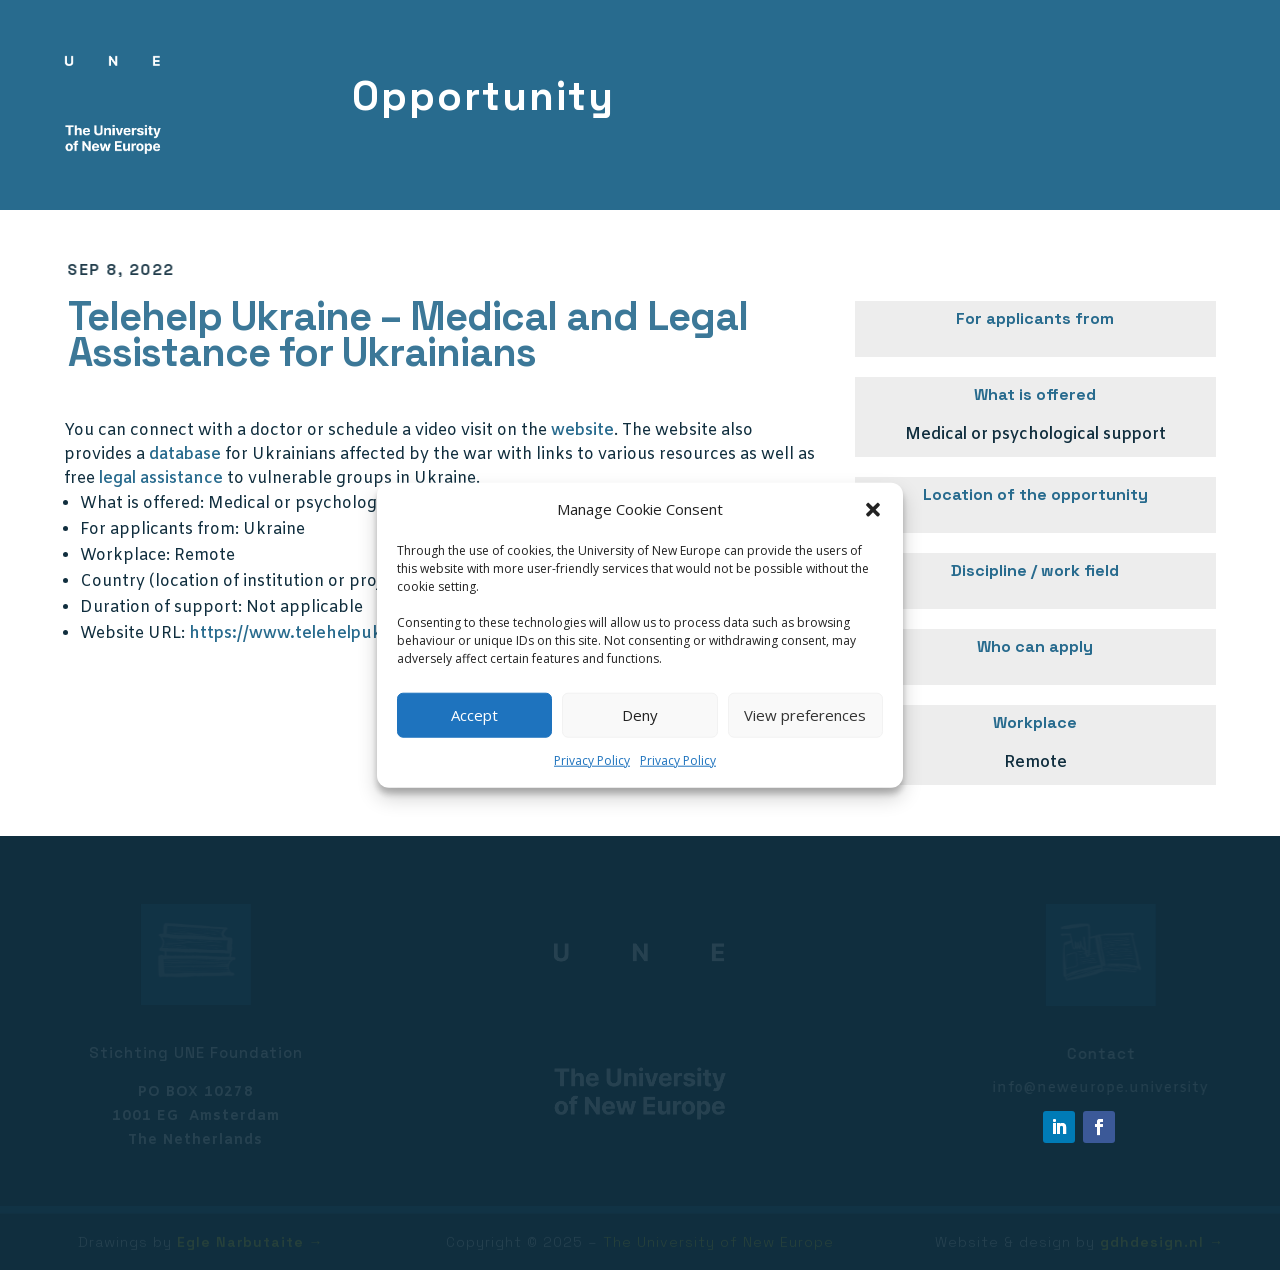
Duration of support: (161, 607)
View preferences (805, 715)
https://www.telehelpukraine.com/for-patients (375, 633)
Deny (640, 715)
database (185, 454)
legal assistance (161, 478)
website (582, 430)
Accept (474, 715)
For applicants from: (159, 529)
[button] (873, 510)
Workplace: (125, 555)
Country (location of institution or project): (248, 581)
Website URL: (132, 633)
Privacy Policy (592, 760)
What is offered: (142, 503)
